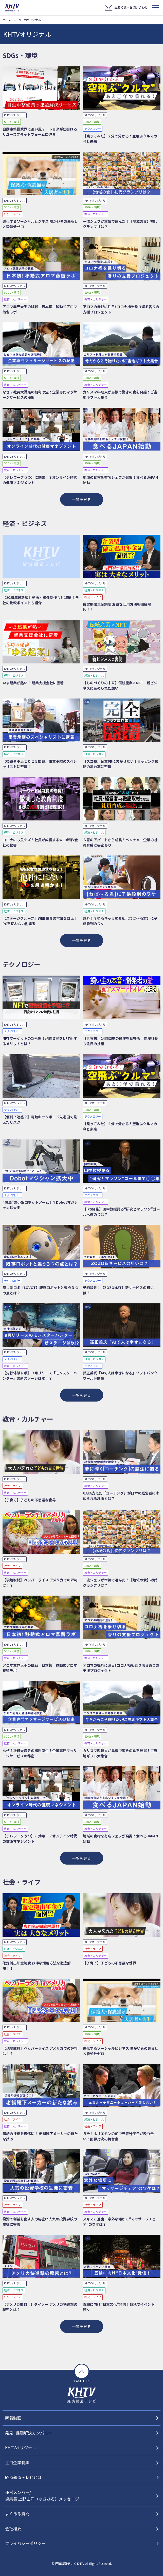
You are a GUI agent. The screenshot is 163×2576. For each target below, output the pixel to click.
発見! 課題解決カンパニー (28, 2433)
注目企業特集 (17, 2462)
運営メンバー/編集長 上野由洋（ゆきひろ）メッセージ (42, 2495)
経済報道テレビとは (23, 2477)
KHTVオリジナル (20, 2447)
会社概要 (13, 2528)
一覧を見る (81, 499)
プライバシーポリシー (25, 2543)
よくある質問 (17, 2513)
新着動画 (13, 2418)
